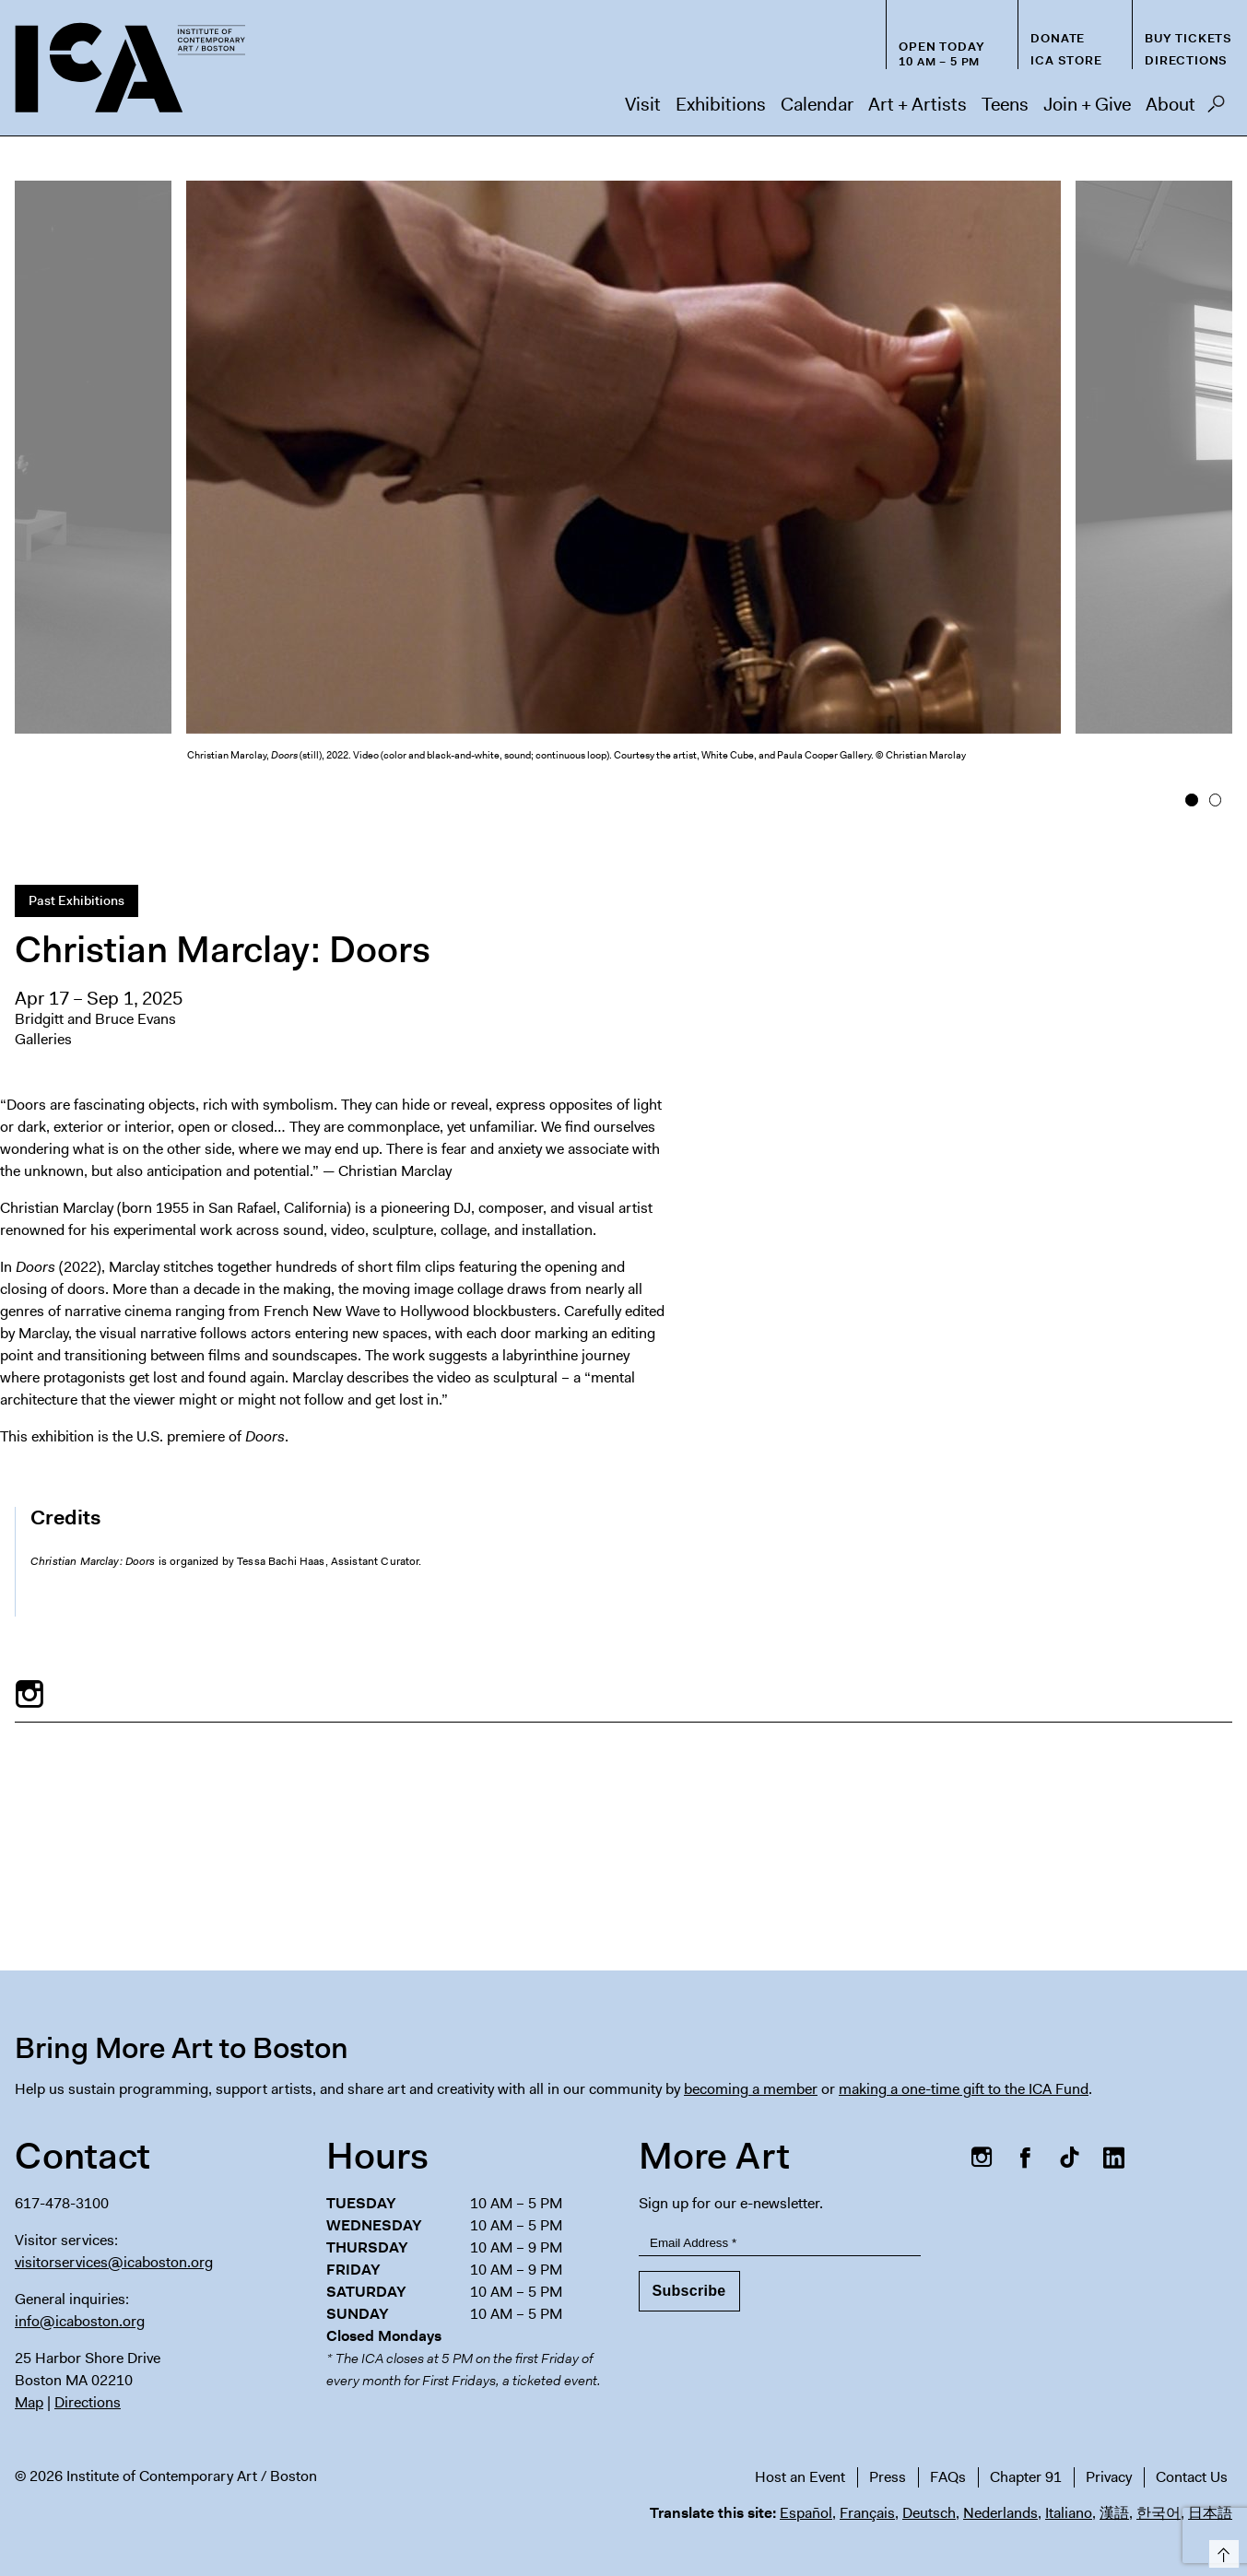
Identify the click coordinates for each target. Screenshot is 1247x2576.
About (1170, 104)
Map (29, 2402)
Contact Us (1192, 2477)
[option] (623, 488)
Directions (1186, 60)
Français (867, 2513)
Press (887, 2477)
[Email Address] (780, 2242)
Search (1216, 109)
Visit (643, 104)
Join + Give (1087, 104)
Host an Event (800, 2477)
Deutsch (929, 2513)
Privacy (1109, 2477)
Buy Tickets (1188, 38)
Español (806, 2513)
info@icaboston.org (80, 2321)
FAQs (948, 2477)
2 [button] (1215, 800)
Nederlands (1000, 2513)
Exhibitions (721, 104)
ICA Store (1065, 60)
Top (1220, 2550)
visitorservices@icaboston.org (114, 2262)
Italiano (1068, 2513)
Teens (1005, 104)
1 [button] (1191, 800)
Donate (1057, 38)
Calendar (817, 104)
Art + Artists (917, 104)
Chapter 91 (1026, 2477)
